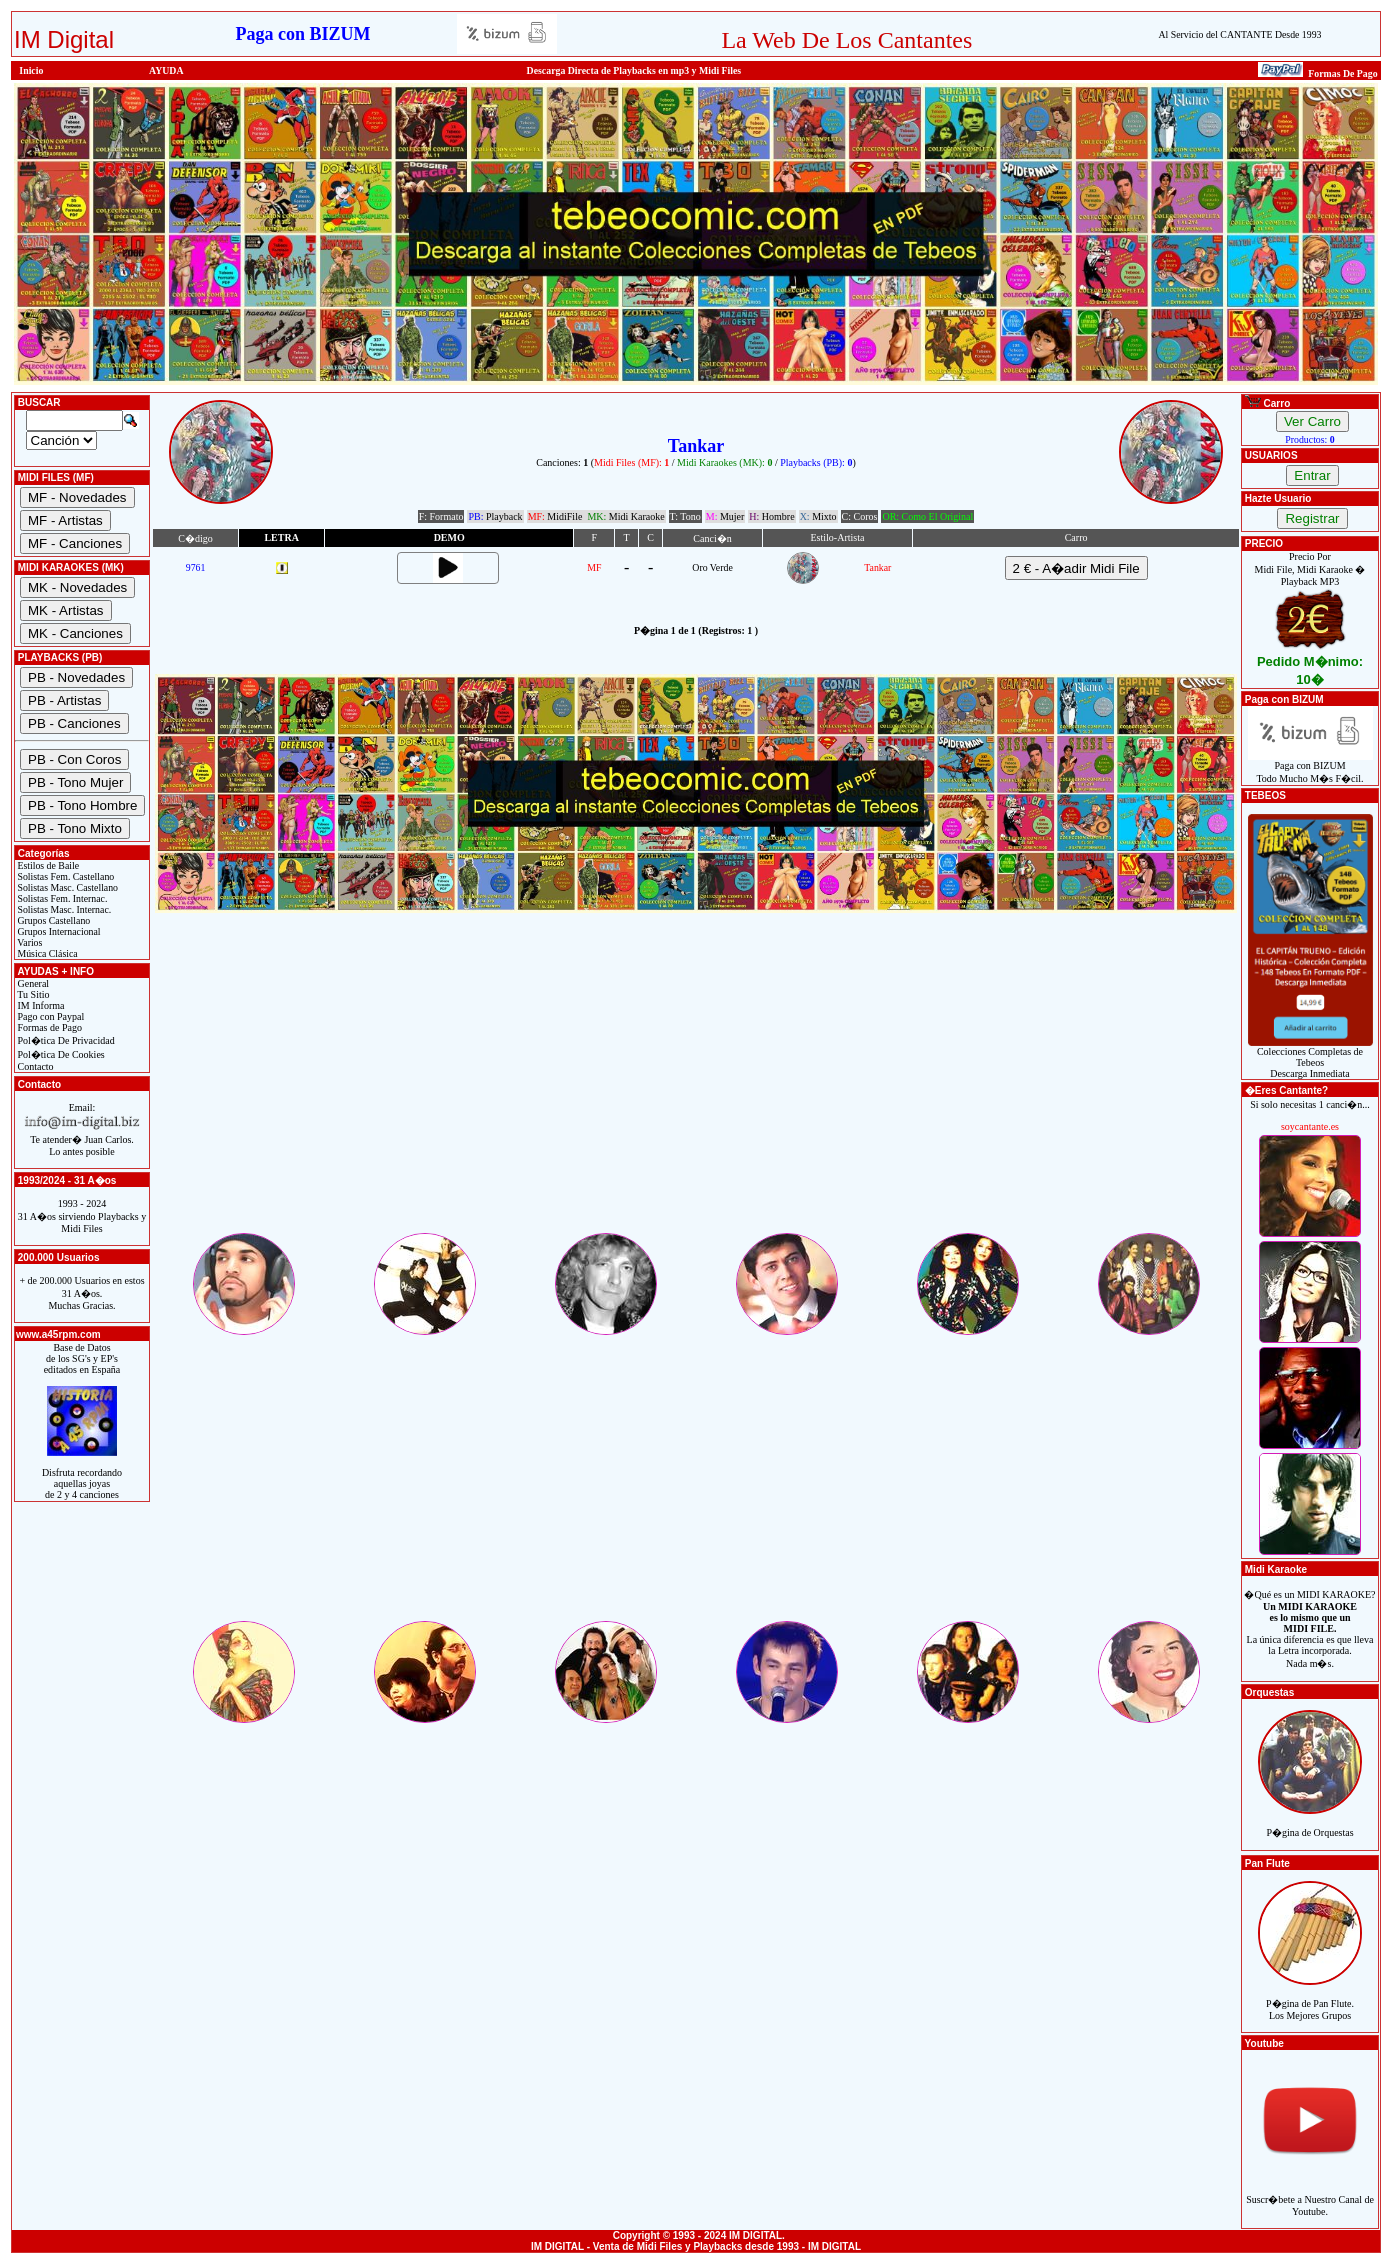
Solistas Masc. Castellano (66, 887)
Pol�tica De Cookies (60, 1054)
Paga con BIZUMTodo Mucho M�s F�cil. (1310, 767)
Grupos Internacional (58, 931)
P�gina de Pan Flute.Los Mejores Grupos (1310, 1998)
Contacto (34, 1066)
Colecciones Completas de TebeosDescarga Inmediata (1310, 1058)
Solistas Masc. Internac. (63, 909)
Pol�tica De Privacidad (65, 1040)
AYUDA (166, 70)
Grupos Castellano (52, 920)
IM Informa (39, 1005)
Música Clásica (46, 953)
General (32, 983)
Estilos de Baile (47, 865)
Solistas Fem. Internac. (61, 898)
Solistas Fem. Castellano (64, 876)
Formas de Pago (48, 1027)
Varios (28, 942)
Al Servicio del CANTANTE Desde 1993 (1239, 34)
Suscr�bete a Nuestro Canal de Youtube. (1310, 2194)
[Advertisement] (696, 1090)
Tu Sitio (32, 994)
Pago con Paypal (49, 1016)
